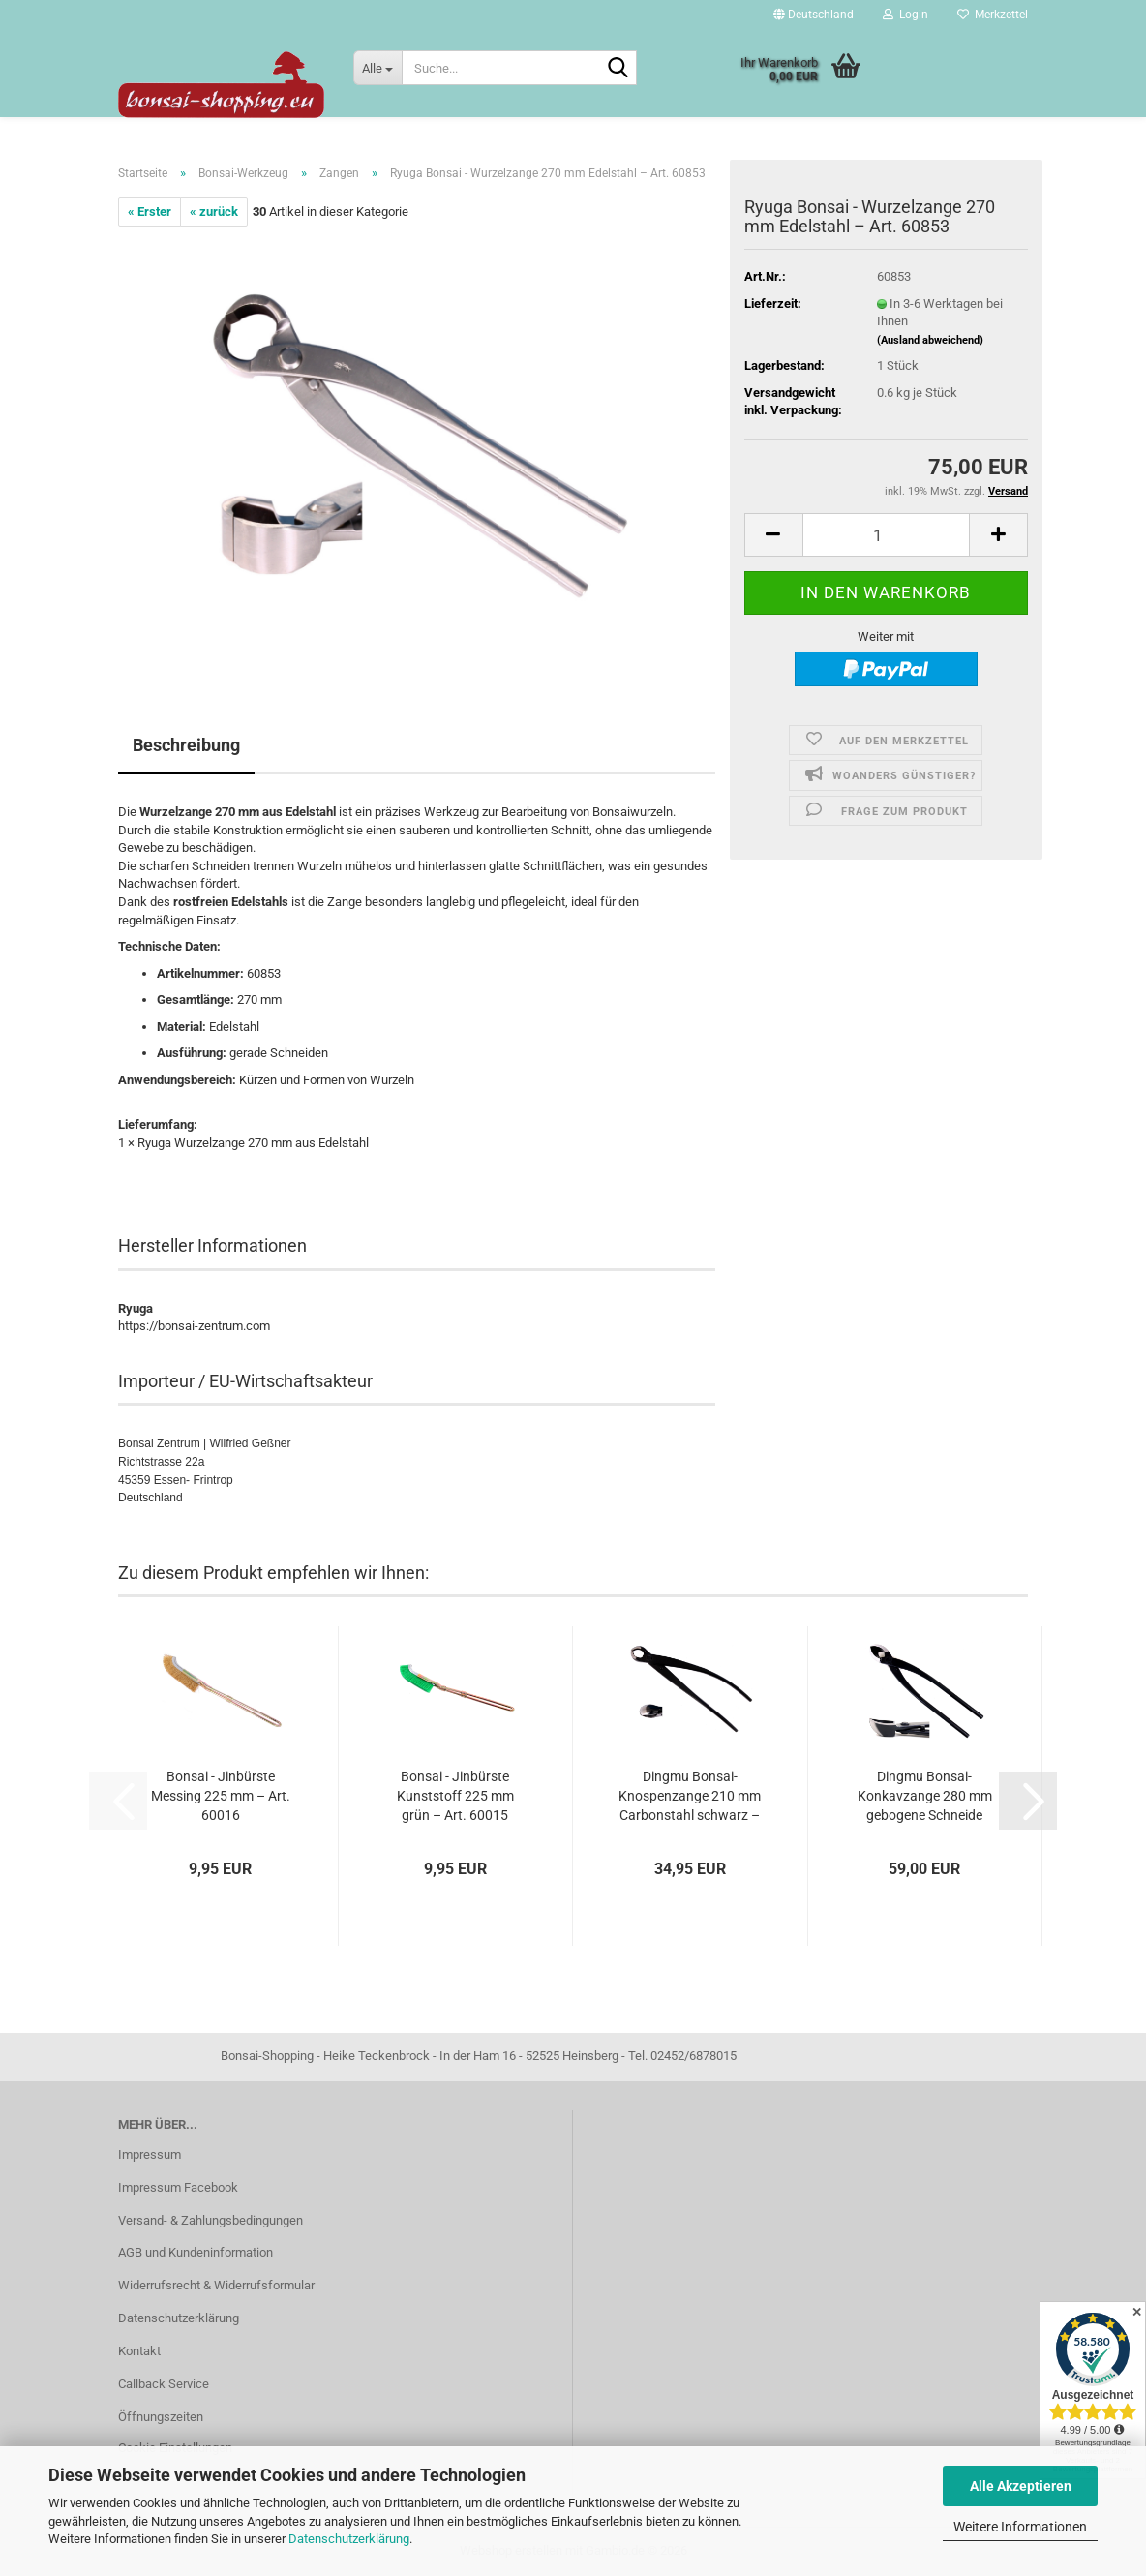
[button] (813, 14)
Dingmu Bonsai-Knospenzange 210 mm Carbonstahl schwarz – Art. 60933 (689, 1797)
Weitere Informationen (1020, 2526)
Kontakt (139, 2351)
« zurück (214, 211)
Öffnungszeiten (160, 2416)
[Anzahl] (886, 535)
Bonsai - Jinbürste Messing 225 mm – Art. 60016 (220, 1796)
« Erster (149, 211)
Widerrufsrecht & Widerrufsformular (216, 2285)
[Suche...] (377, 67)
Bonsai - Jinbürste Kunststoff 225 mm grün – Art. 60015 (455, 1796)
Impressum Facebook (178, 2187)
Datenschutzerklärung (348, 2538)
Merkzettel (992, 14)
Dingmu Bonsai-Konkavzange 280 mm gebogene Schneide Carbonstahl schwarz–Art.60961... (924, 1797)
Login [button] (905, 14)
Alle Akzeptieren (1020, 2486)
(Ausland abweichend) (930, 340)
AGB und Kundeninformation (195, 2252)
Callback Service (163, 2384)
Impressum (149, 2154)
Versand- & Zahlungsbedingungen (210, 2220)
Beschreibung (186, 745)
